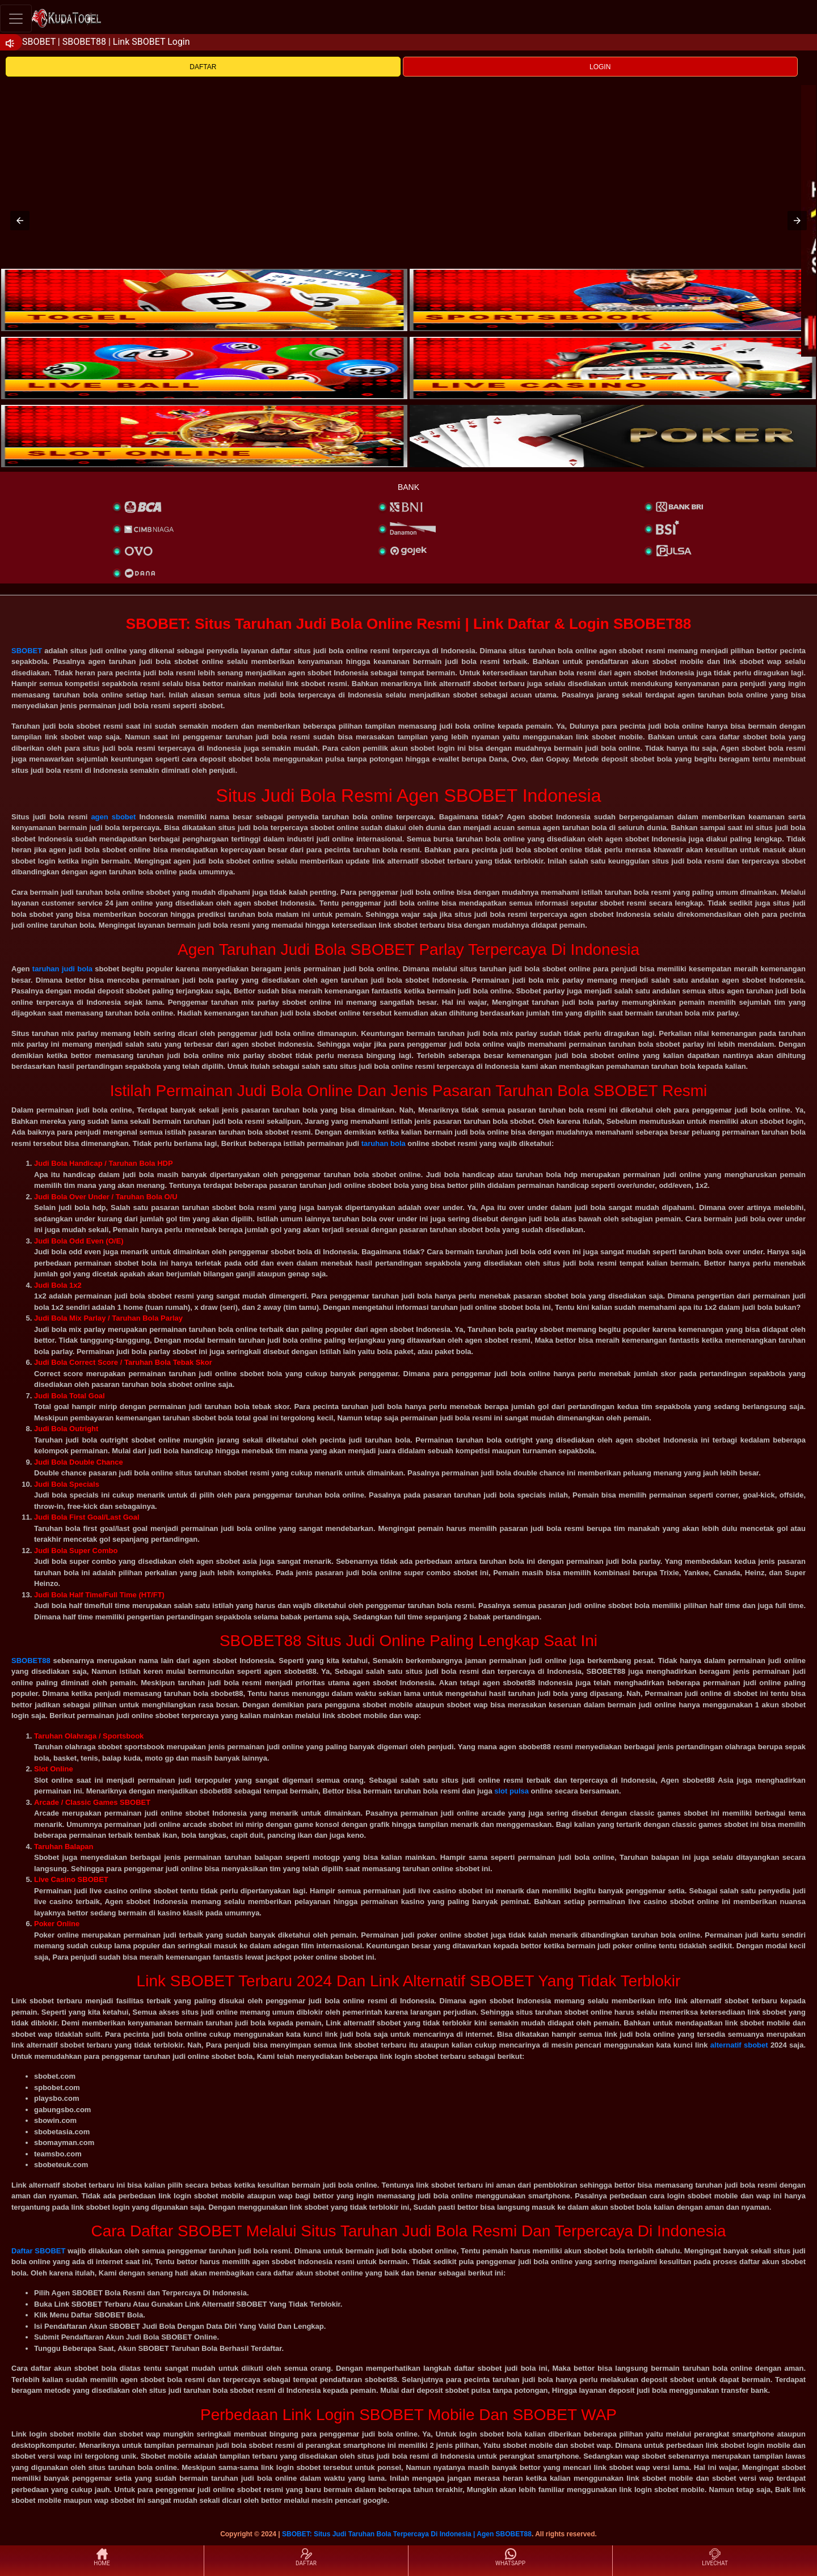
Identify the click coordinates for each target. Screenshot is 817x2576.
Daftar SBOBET (38, 2251)
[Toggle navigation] (16, 18)
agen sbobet (113, 817)
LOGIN (599, 67)
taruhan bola (383, 1143)
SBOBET (26, 650)
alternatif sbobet (739, 2045)
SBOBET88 (30, 1660)
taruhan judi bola (62, 969)
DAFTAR (202, 67)
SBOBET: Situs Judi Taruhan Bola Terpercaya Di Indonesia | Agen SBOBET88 (407, 2534)
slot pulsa (511, 1791)
